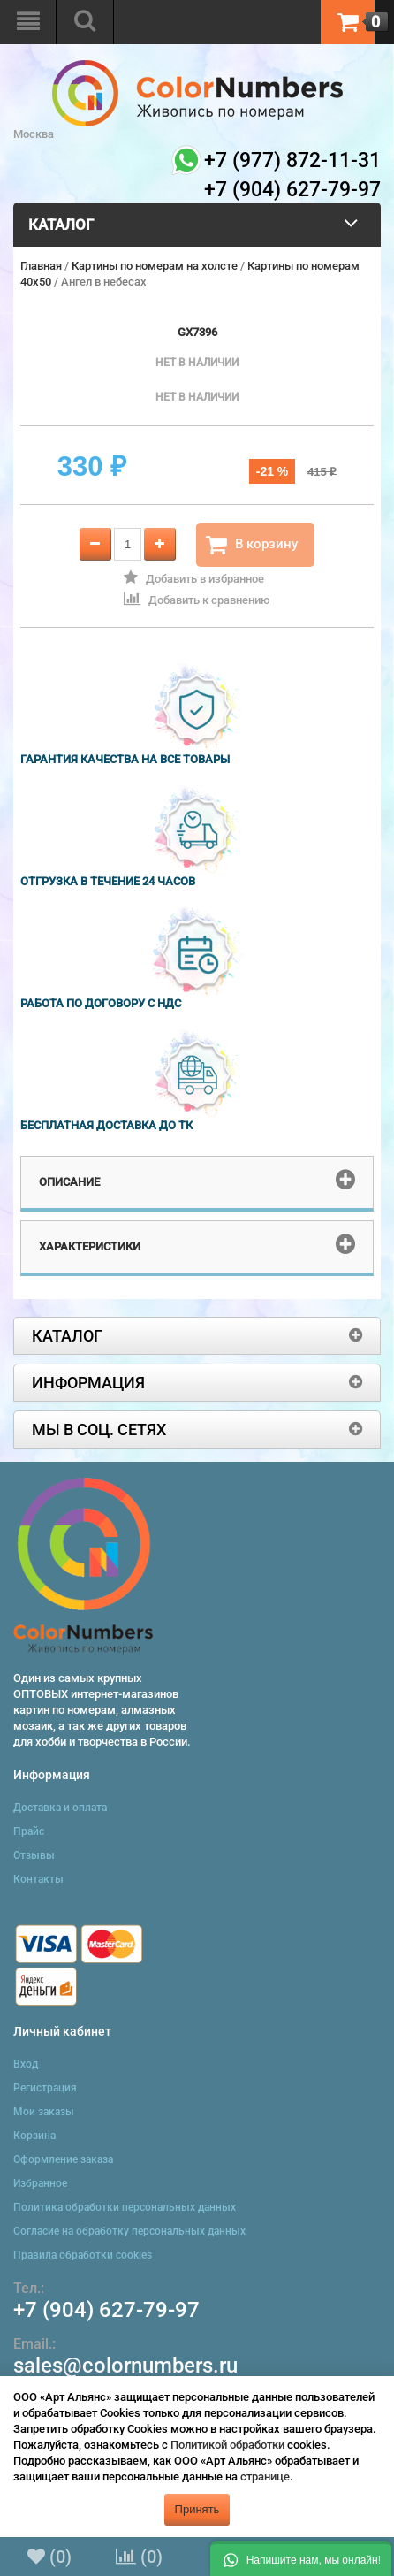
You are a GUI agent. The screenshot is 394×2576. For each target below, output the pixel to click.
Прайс (28, 1831)
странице (265, 2476)
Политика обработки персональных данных (124, 2207)
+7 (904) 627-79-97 (106, 2309)
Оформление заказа (63, 2159)
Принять (197, 2509)
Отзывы (34, 1855)
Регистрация (45, 2088)
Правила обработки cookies (82, 2255)
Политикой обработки (227, 2444)
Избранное (40, 2183)
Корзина (34, 2135)
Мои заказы (43, 2112)
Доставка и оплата (60, 1807)
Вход (25, 2064)
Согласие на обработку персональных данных (129, 2231)
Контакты (38, 1879)
